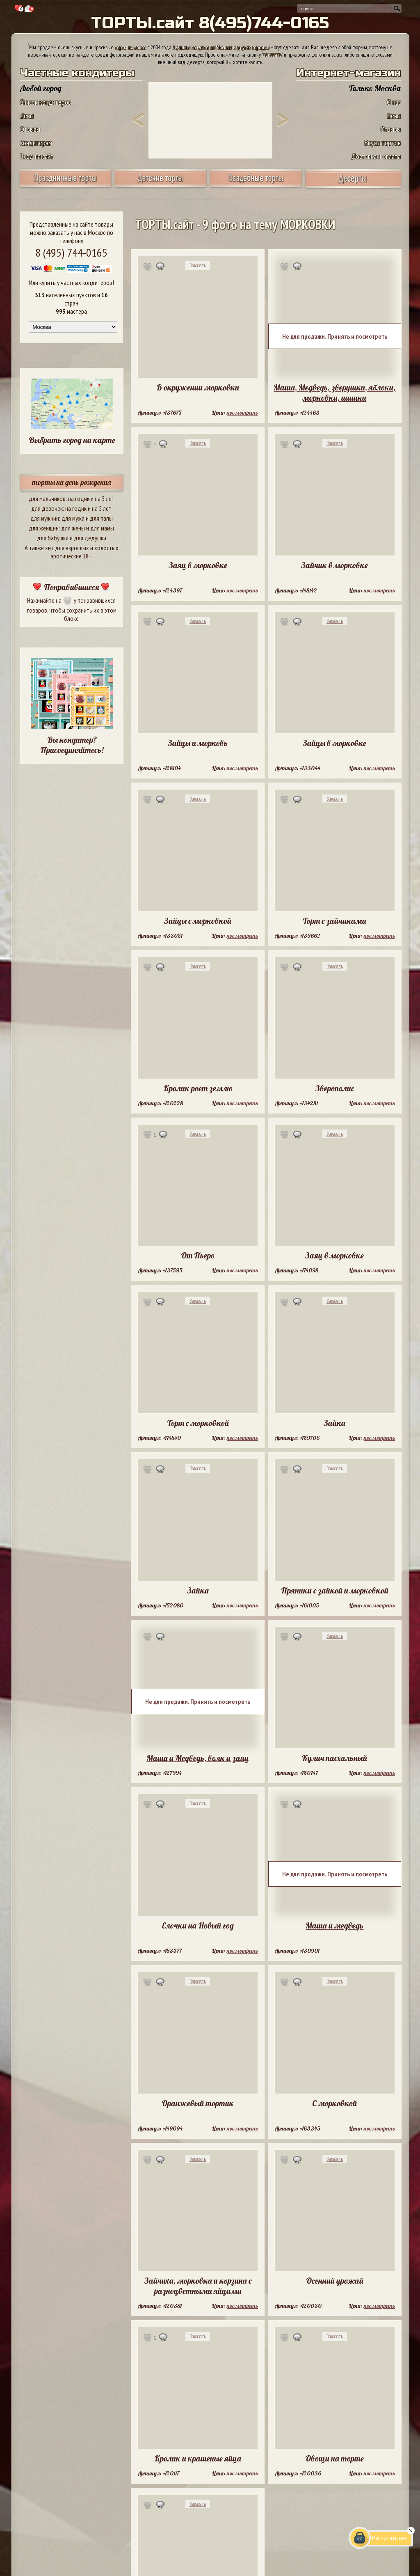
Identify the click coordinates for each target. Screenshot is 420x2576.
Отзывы (30, 129)
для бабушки (52, 538)
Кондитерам (36, 142)
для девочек (47, 508)
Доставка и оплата (376, 156)
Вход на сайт (37, 156)
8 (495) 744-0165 (71, 252)
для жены (73, 528)
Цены (27, 115)
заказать (272, 54)
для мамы (102, 528)
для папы (101, 518)
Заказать (197, 265)
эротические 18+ (71, 556)
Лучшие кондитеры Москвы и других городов (221, 47)
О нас (394, 102)
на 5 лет (104, 498)
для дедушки (90, 538)
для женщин (44, 528)
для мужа (73, 518)
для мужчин (44, 518)
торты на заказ (130, 47)
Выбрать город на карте (72, 440)
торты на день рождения (71, 482)
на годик (78, 498)
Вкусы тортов (383, 142)
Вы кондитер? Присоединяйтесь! (71, 745)
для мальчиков (47, 498)
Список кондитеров (45, 102)
